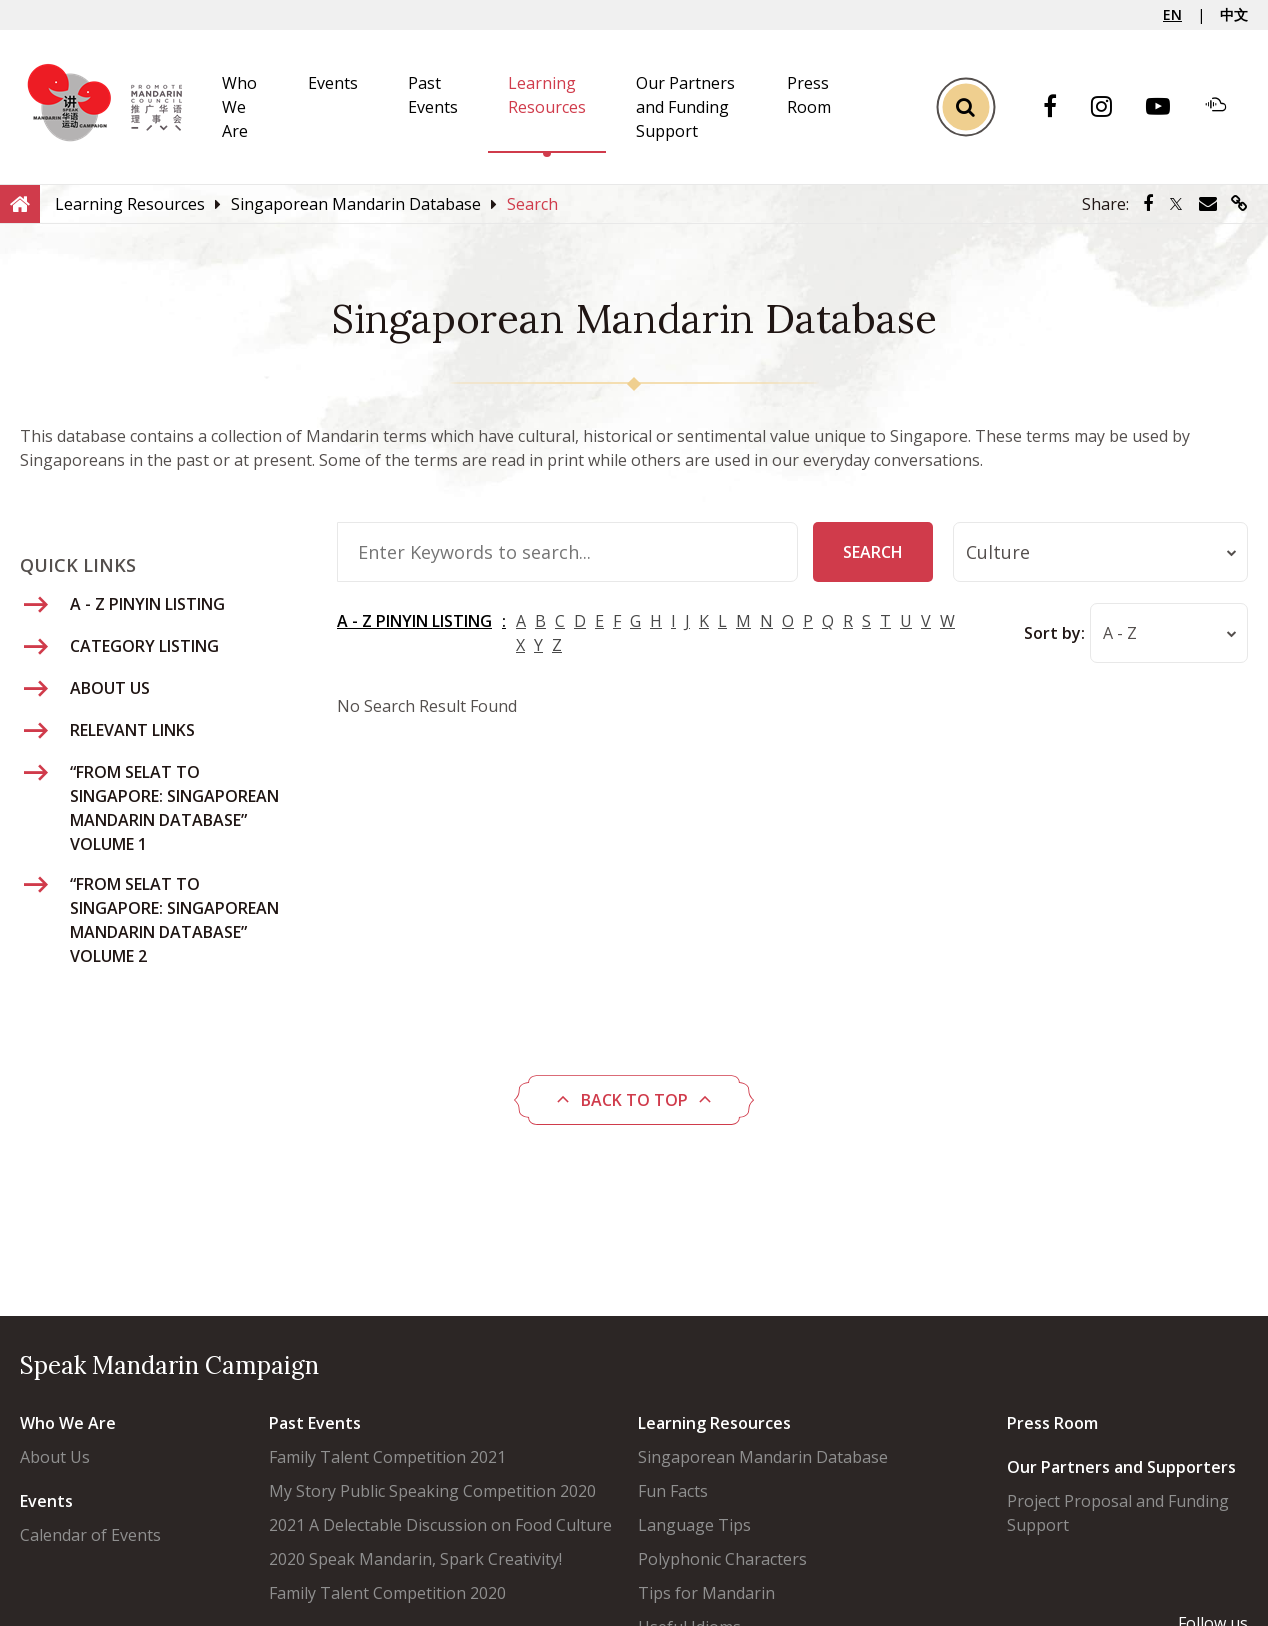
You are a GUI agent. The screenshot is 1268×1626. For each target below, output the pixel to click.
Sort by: (1053, 633)
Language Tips (694, 1525)
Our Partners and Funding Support (685, 107)
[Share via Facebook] (1148, 204)
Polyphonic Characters (722, 1559)
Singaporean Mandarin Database (763, 1457)
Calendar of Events (90, 1535)
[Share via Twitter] (1176, 204)
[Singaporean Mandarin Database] (356, 204)
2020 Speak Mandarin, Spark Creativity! (415, 1559)
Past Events (315, 1423)
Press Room (1052, 1423)
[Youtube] (1168, 107)
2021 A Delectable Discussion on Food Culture (440, 1525)
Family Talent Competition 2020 (387, 1593)
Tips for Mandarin (706, 1593)
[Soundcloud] (1226, 107)
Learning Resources (714, 1423)
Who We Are (239, 107)
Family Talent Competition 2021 (387, 1457)
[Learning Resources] (130, 204)
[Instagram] (1111, 107)
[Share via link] (1239, 204)
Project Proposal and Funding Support (1118, 1513)
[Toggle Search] (965, 107)
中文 (1234, 14)
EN (1172, 14)
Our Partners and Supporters (1121, 1467)
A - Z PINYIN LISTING (414, 621)
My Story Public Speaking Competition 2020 (432, 1491)
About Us (55, 1457)
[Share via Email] (1208, 204)
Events (333, 83)
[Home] (20, 203)
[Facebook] (1060, 107)
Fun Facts (673, 1491)
